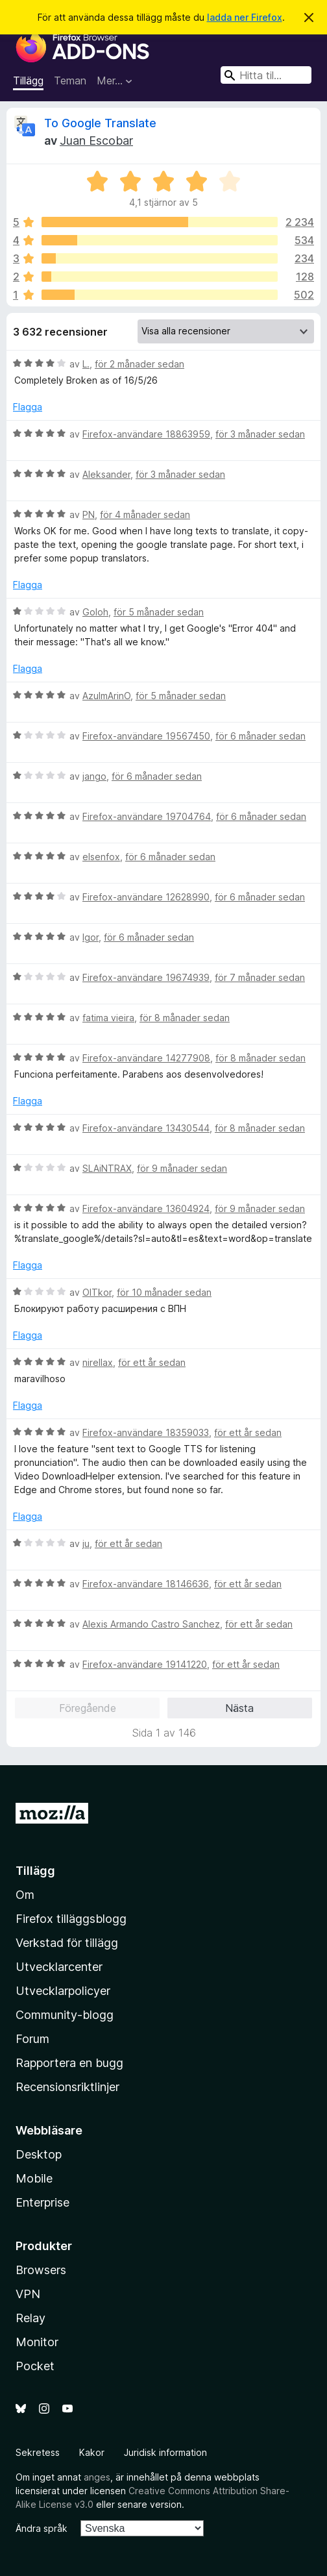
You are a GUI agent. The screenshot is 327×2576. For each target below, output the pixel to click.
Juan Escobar (96, 140)
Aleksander (106, 474)
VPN (28, 2294)
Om (25, 1894)
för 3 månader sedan (260, 434)
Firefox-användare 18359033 (145, 1432)
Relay (30, 2318)
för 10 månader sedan (164, 1292)
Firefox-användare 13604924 (146, 1208)
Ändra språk (41, 2528)
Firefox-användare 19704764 (146, 816)
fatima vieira (108, 1017)
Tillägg (28, 80)
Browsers (41, 2270)
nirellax (97, 1362)
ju (86, 1543)
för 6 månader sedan (260, 735)
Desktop (39, 2154)
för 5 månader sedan (159, 611)
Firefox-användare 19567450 (146, 735)
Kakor (91, 2452)
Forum (32, 2039)
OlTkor (97, 1292)
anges (97, 2477)
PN (88, 514)
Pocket (35, 2366)
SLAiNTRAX (107, 1168)
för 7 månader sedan (260, 977)
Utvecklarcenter (59, 1967)
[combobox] (266, 75)
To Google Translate (100, 123)
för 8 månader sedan (184, 1017)
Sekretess (38, 2452)
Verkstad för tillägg (67, 1943)
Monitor (37, 2342)
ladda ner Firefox (244, 17)
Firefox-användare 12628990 (146, 896)
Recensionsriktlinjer (67, 2087)
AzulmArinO (106, 695)
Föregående (87, 1708)
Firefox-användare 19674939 (146, 977)
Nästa (239, 1708)
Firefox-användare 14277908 (146, 1057)
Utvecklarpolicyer (63, 1991)
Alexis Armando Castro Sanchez (151, 1623)
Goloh (95, 611)
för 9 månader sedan (182, 1168)
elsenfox (101, 856)
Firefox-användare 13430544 (146, 1127)
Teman (70, 80)
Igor (90, 937)
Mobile (34, 2178)
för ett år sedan (152, 1362)
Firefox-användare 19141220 (144, 1664)
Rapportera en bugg (69, 2063)
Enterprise (42, 2202)
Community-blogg (65, 2015)
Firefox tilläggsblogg (71, 1919)
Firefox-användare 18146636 (145, 1583)
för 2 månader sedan (139, 363)
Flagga (27, 406)
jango (94, 776)
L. (86, 363)
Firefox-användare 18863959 (146, 434)
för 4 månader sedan (145, 514)
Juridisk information (165, 2452)
